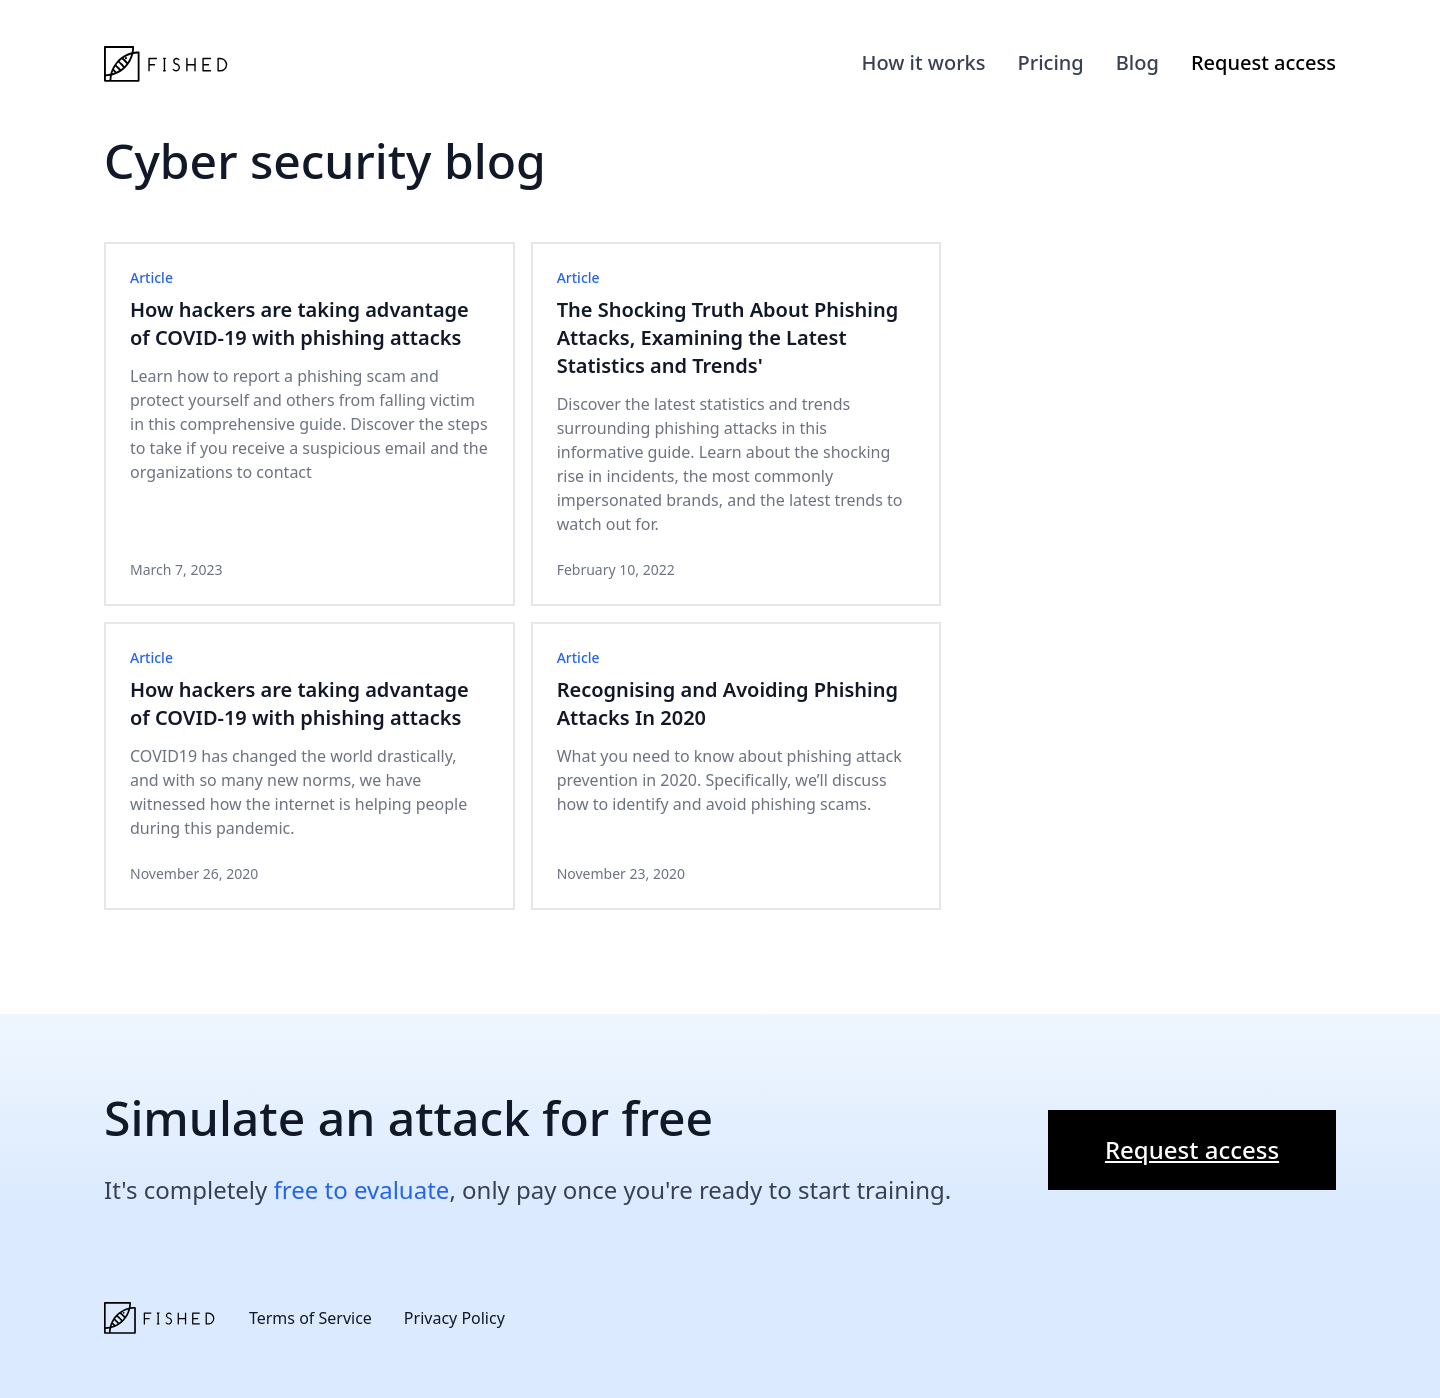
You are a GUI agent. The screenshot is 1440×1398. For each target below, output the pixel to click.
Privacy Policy (454, 1318)
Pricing (1051, 62)
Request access (1263, 62)
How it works (923, 62)
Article (151, 277)
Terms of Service (310, 1318)
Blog (1137, 62)
